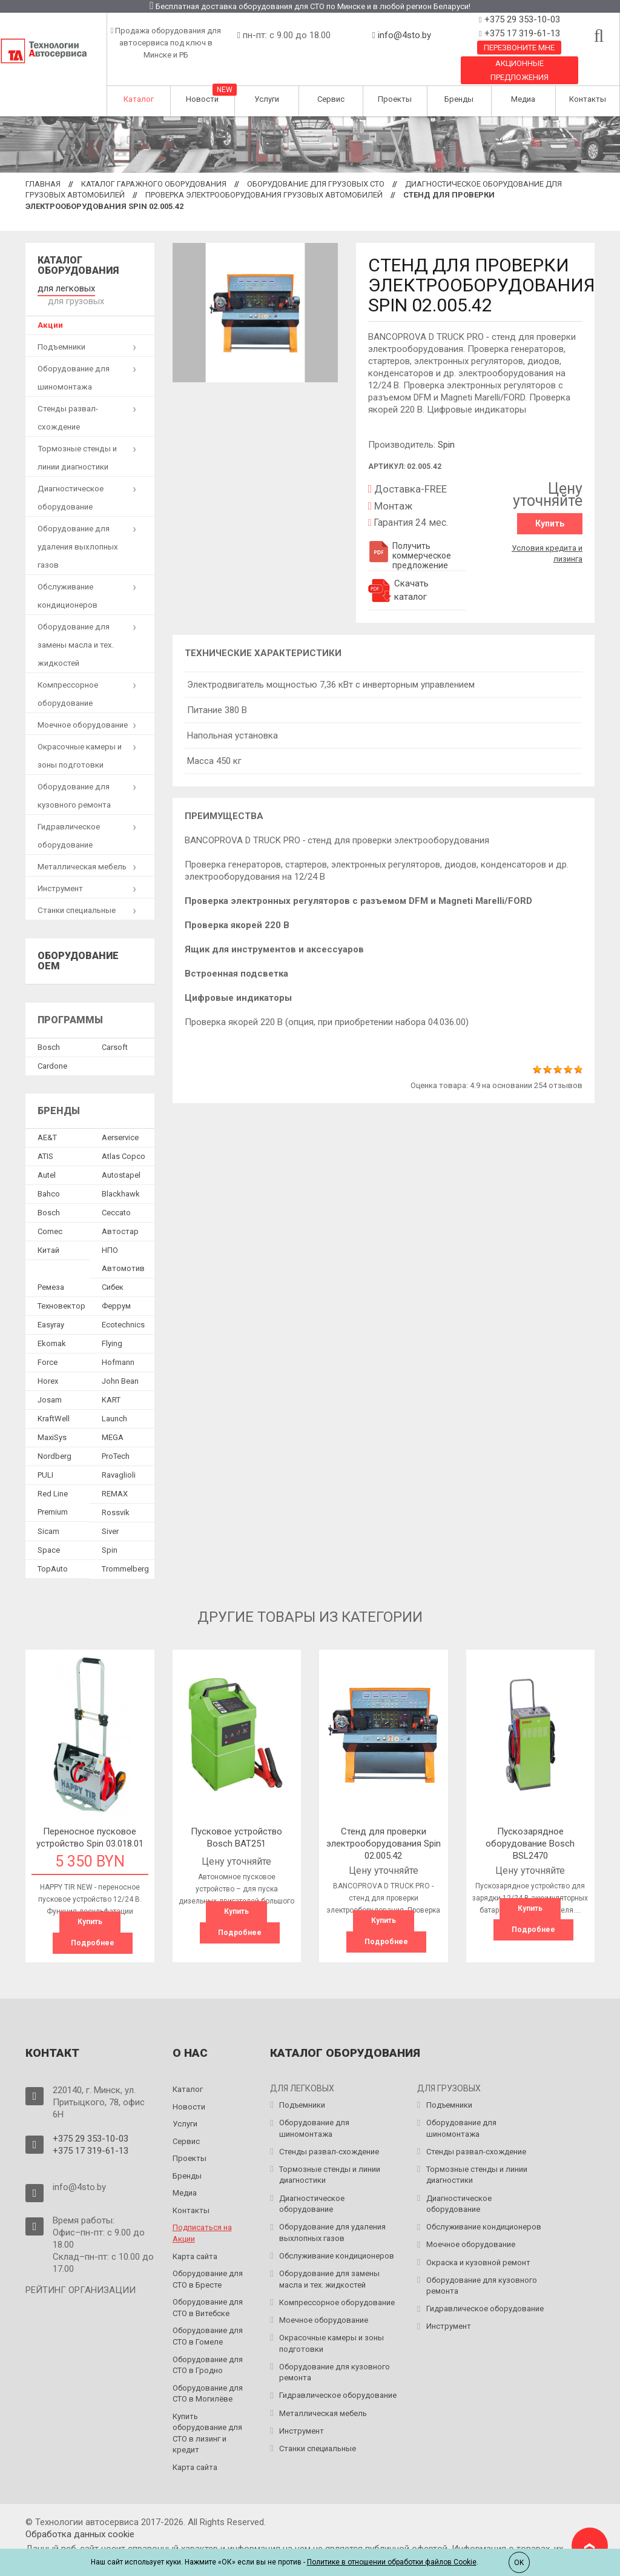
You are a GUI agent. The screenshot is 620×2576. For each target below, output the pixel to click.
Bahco (49, 1179)
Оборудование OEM (78, 946)
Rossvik (116, 1498)
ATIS (45, 1142)
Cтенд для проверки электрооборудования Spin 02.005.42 (383, 1829)
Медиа (523, 99)
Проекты (395, 99)
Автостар (120, 1217)
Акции (50, 310)
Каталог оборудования (78, 265)
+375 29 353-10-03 (521, 19)
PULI (45, 1461)
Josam (50, 1385)
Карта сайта (195, 2241)
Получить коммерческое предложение (409, 555)
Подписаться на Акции (202, 2218)
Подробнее (92, 1928)
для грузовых (123, 287)
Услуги (266, 99)
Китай (48, 1236)
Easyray (51, 1310)
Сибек (113, 1273)
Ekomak (52, 1329)
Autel (47, 1161)
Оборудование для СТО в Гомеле (208, 2321)
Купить (549, 523)
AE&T (47, 1123)
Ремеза (51, 1273)
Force (48, 1348)
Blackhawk (121, 1179)
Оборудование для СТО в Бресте (208, 2264)
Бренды (458, 99)
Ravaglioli (119, 1461)
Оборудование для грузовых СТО (315, 183)
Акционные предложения (519, 70)
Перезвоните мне (519, 47)
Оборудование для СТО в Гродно (208, 2349)
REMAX (115, 1479)
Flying (112, 1329)
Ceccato (116, 1198)
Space (49, 1536)
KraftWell (54, 1404)
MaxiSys (52, 1423)
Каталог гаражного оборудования (153, 183)
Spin (446, 444)
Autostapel (121, 1161)
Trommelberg (125, 1554)
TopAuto (53, 1554)
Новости (202, 99)
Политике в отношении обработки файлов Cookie (392, 2562)
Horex (48, 1367)
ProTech (116, 1442)
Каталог (139, 99)
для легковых (63, 287)
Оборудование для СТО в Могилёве (208, 2378)
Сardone (52, 1051)
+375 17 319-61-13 (521, 33)
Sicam (48, 1517)
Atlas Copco (123, 1142)
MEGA (113, 1423)
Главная (43, 183)
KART (111, 1385)
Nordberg (54, 1442)
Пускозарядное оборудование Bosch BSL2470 (530, 1829)
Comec (50, 1217)
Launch (114, 1404)
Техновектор (61, 1291)
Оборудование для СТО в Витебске (208, 2292)
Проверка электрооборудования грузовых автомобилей (264, 194)
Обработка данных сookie (79, 2519)
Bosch (49, 1032)
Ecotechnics (123, 1310)
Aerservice (120, 1123)
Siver (110, 1517)
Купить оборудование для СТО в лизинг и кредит (207, 2418)
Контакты (587, 99)
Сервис (331, 99)
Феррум (116, 1291)
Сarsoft (115, 1032)
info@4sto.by (404, 35)
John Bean (120, 1367)
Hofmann (118, 1348)
